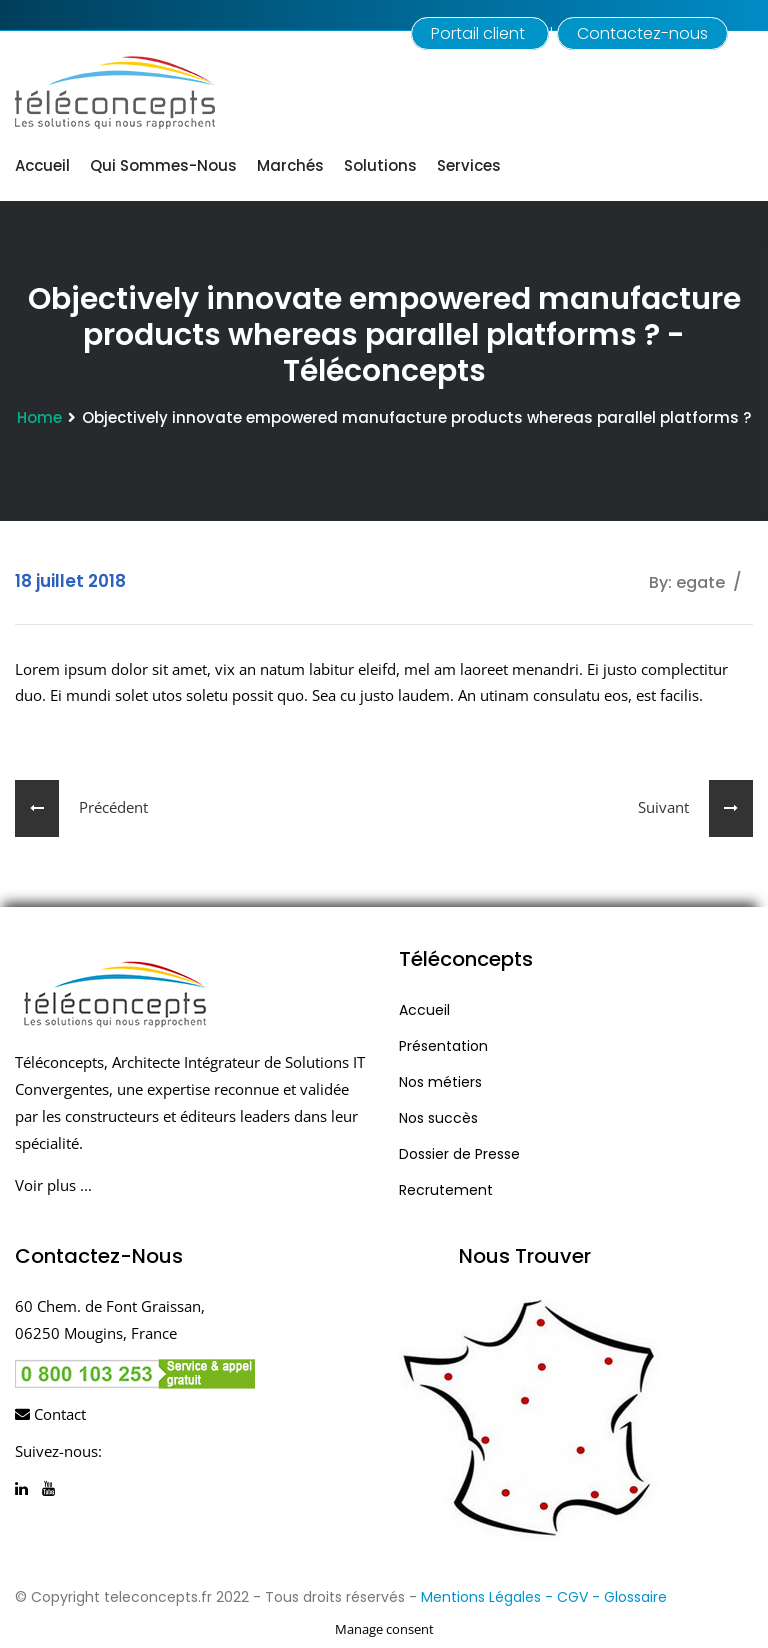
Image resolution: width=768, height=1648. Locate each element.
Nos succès (438, 1118)
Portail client (480, 33)
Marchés (290, 165)
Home (39, 417)
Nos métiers (440, 1082)
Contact (50, 1414)
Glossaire (635, 1597)
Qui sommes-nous (163, 165)
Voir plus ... (53, 1185)
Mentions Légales (481, 1597)
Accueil (42, 165)
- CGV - (574, 1597)
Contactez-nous (642, 33)
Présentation (443, 1046)
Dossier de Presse (459, 1154)
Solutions (380, 165)
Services (469, 165)
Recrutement (446, 1190)
